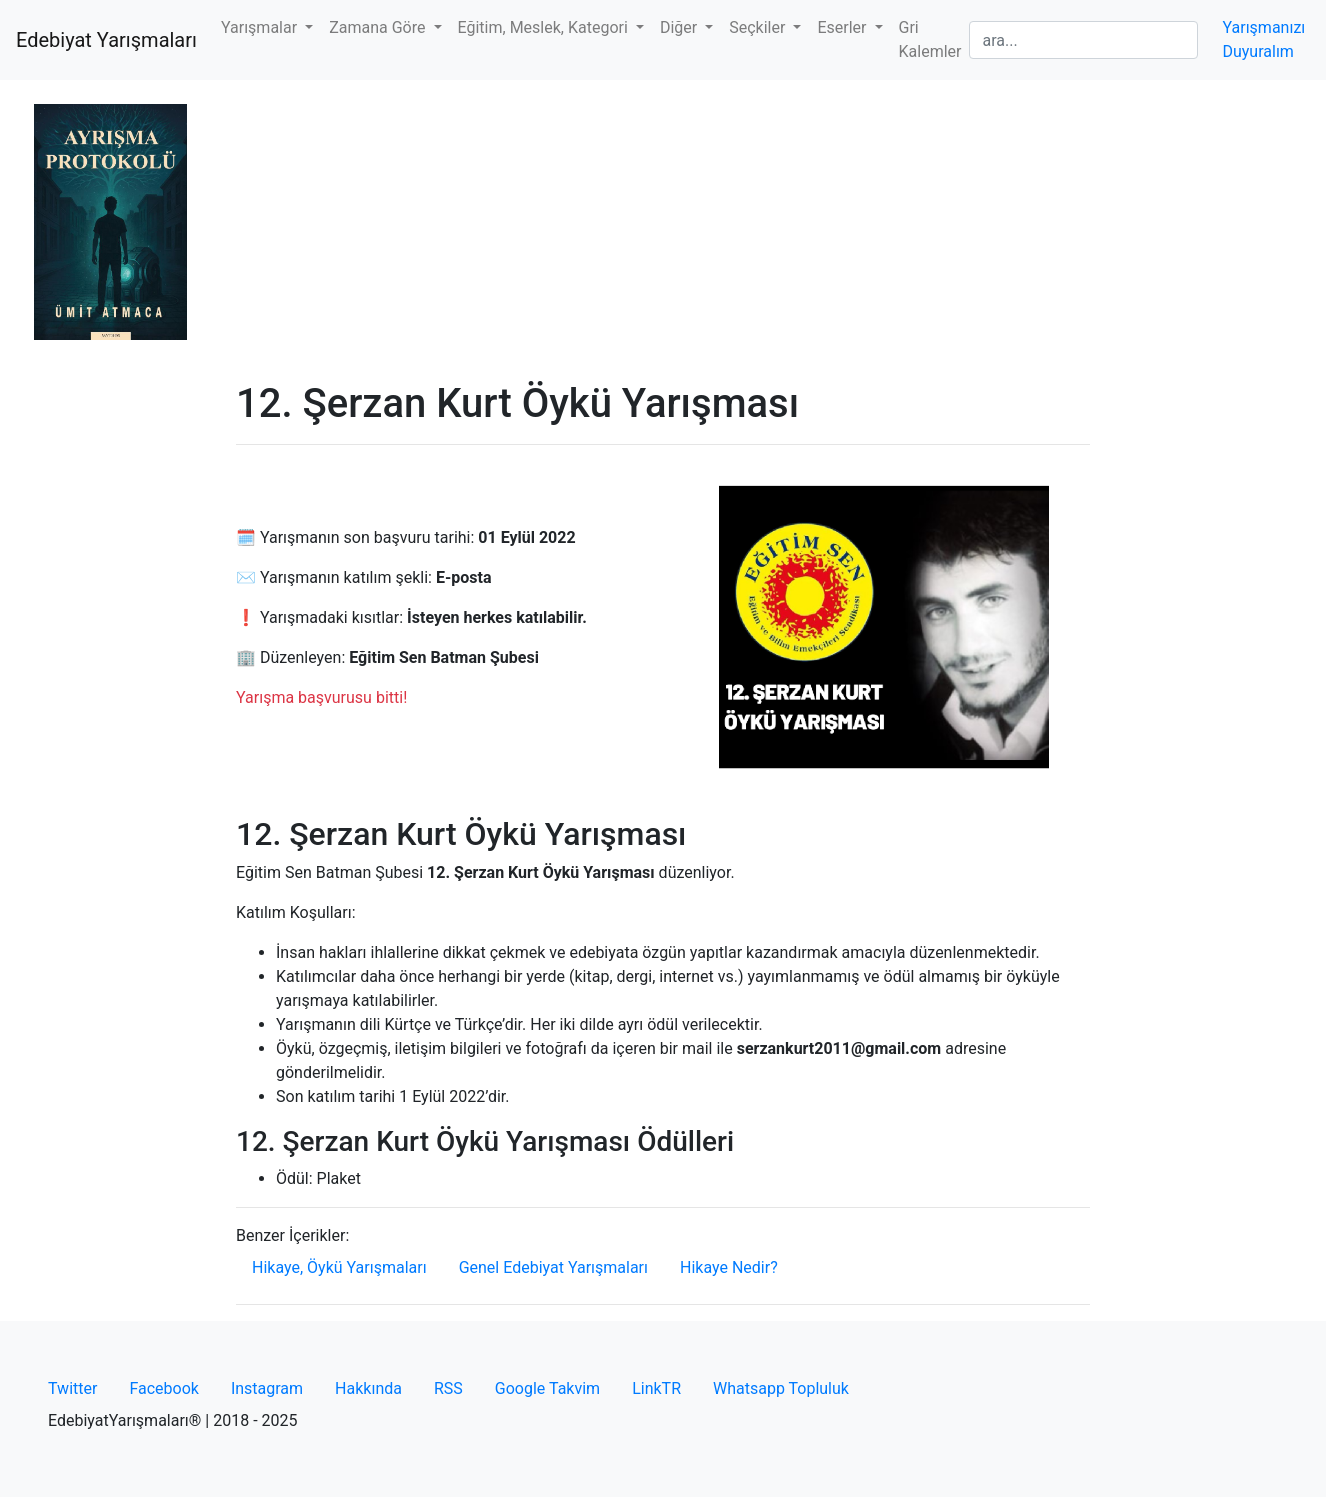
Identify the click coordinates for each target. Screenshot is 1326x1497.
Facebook (163, 1388)
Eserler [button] (843, 27)
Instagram (267, 1388)
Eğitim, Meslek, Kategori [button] (545, 27)
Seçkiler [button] (759, 27)
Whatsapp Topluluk (781, 1388)
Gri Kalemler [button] (930, 39)
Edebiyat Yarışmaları (106, 40)
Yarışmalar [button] (261, 27)
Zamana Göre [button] (379, 27)
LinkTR (656, 1388)
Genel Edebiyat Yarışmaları (553, 1267)
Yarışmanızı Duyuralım (1263, 39)
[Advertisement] (663, 230)
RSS (448, 1388)
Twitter (72, 1388)
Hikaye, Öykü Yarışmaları (339, 1267)
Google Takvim (547, 1388)
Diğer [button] (680, 27)
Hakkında (368, 1388)
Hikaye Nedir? (729, 1267)
